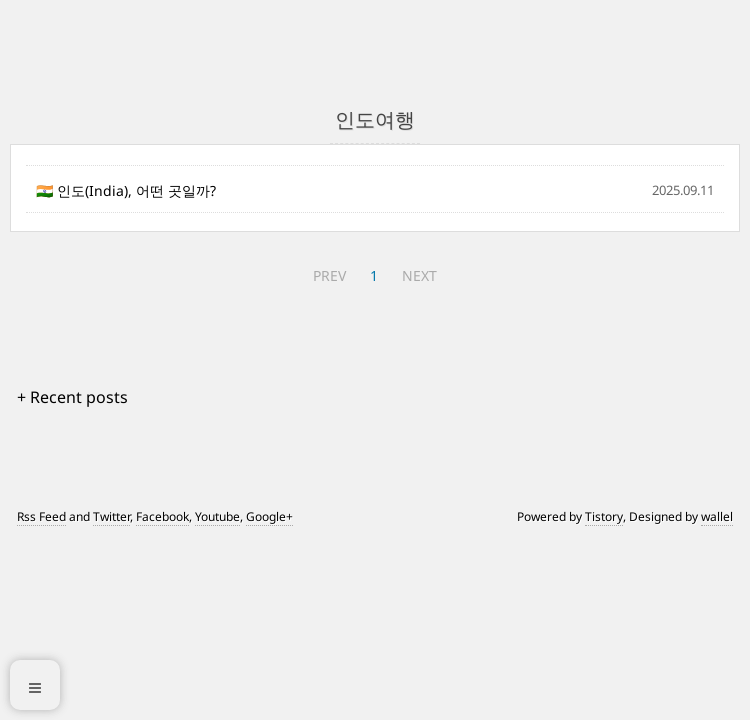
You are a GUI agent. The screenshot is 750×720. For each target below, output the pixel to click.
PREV (329, 275)
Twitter (111, 516)
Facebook (162, 516)
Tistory (604, 516)
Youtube (217, 516)
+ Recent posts (72, 397)
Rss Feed (41, 516)
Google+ (269, 516)
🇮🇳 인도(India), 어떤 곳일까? (126, 190)
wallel (717, 516)
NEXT (419, 275)
